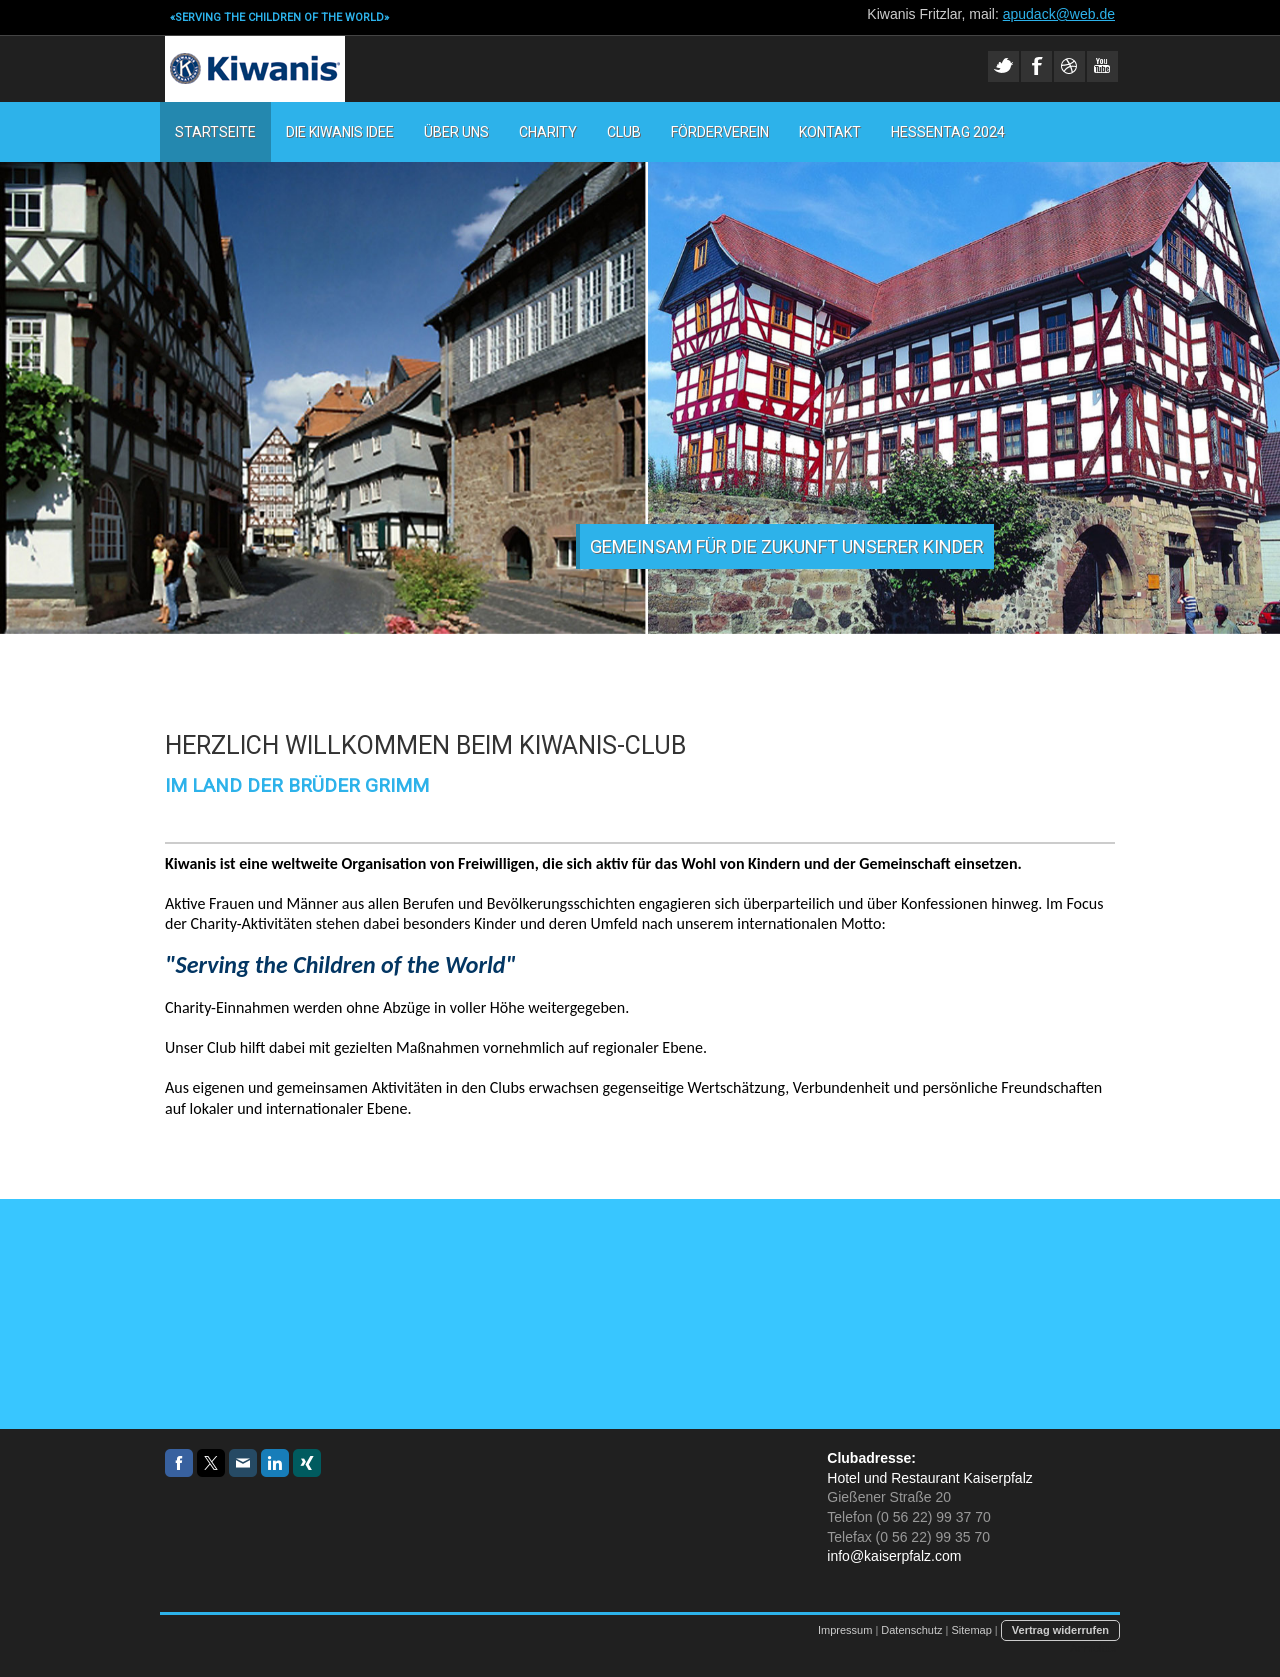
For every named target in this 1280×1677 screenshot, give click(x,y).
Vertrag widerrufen (1060, 1630)
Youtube (1102, 66)
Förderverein (720, 132)
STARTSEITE (215, 132)
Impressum (845, 1630)
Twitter (1003, 66)
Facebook (1036, 66)
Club (624, 132)
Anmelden (1095, 1648)
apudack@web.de (1059, 14)
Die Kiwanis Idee (340, 132)
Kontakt (830, 132)
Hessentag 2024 (948, 132)
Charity (548, 132)
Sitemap (971, 1630)
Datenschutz (911, 1630)
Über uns (456, 132)
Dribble (1069, 66)
